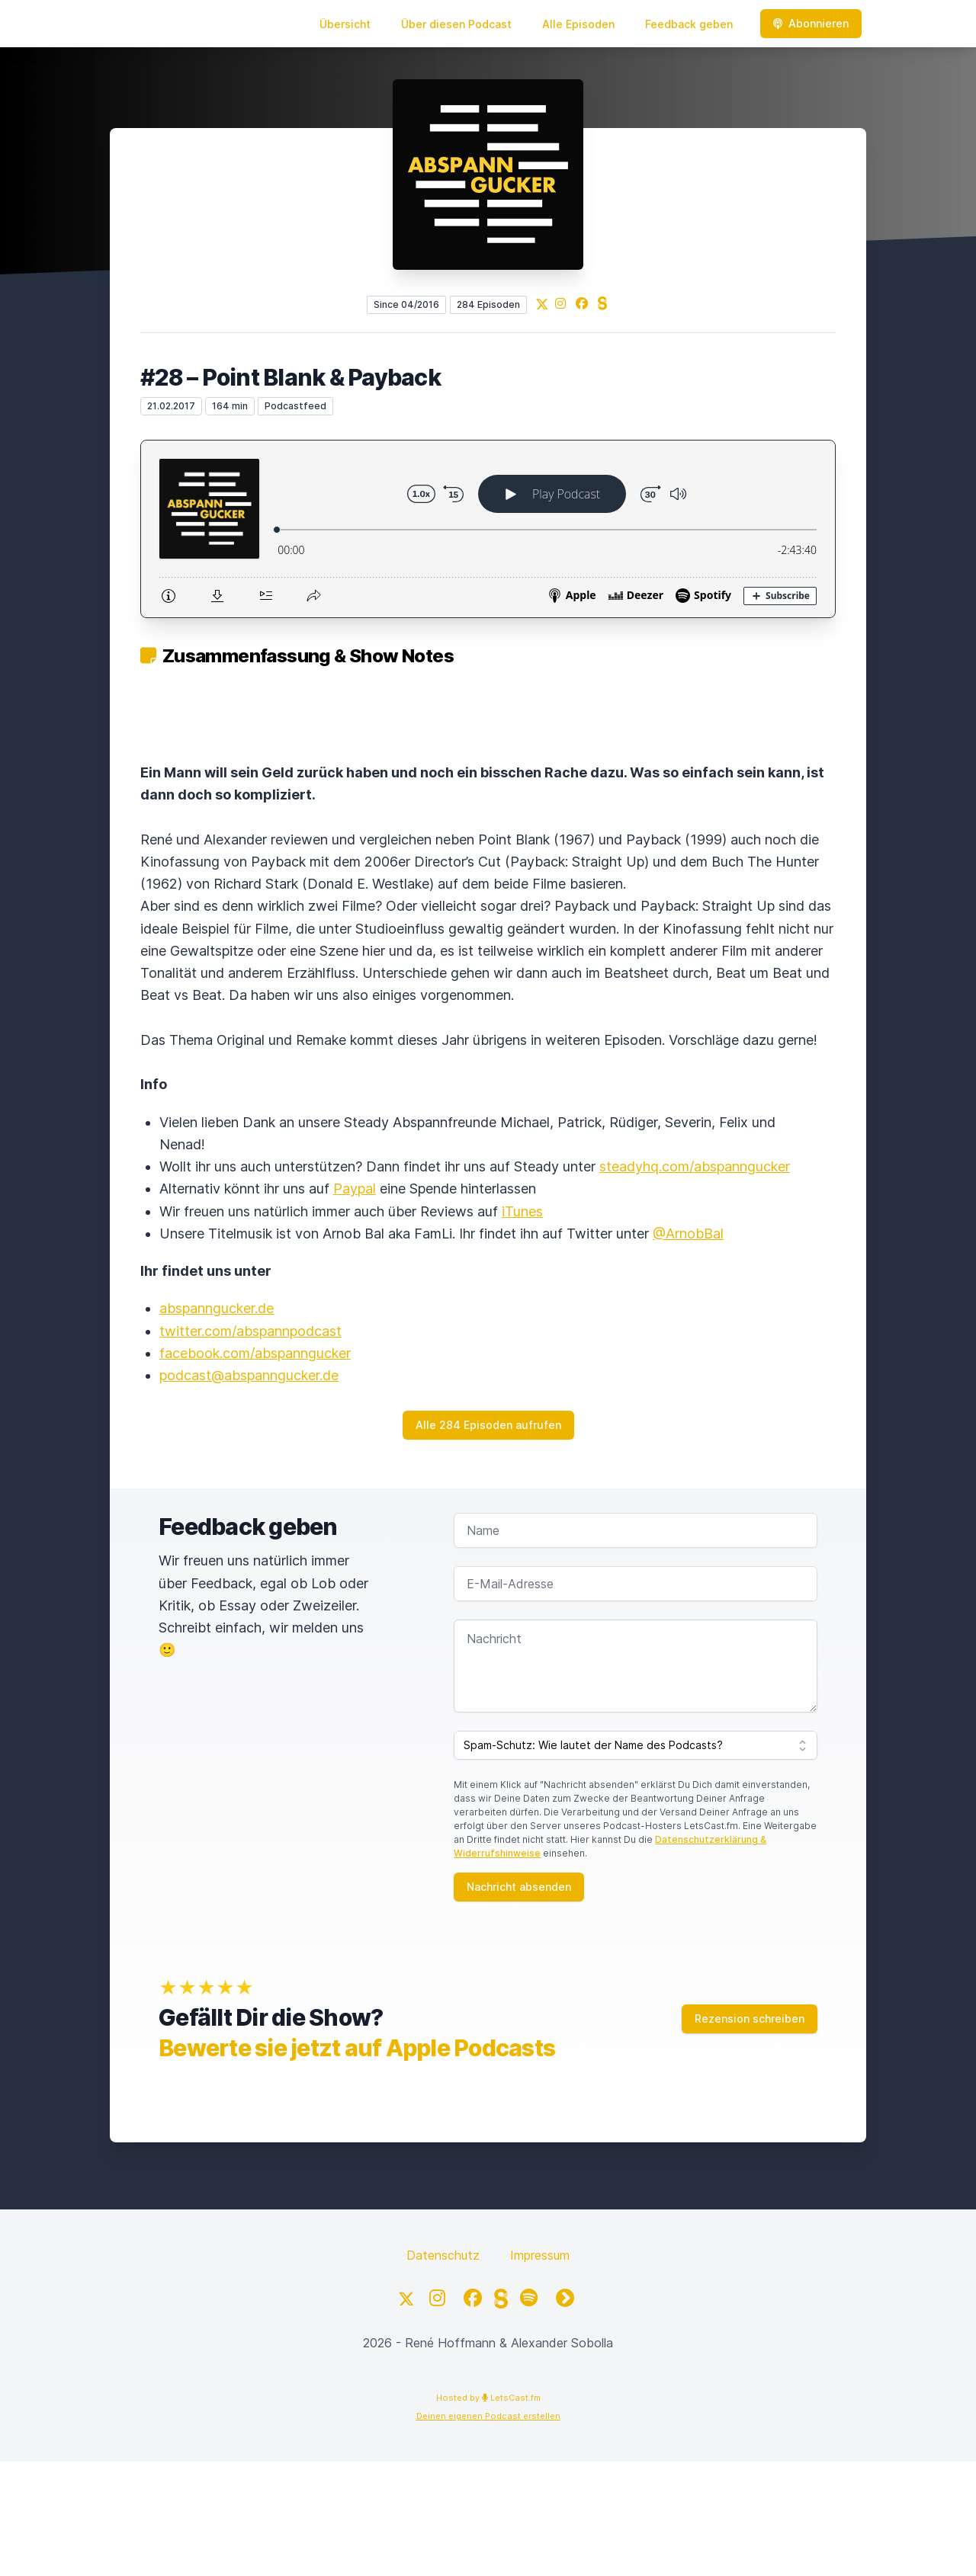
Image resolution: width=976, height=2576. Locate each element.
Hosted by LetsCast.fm (488, 2397)
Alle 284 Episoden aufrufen (488, 1424)
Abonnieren (811, 23)
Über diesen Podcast (456, 24)
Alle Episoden (578, 24)
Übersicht (345, 24)
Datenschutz (443, 2255)
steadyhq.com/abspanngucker (694, 1166)
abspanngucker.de (216, 1308)
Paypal (354, 1189)
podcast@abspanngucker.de (249, 1375)
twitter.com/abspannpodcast (250, 1331)
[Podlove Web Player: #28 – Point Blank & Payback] (488, 529)
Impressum (540, 2255)
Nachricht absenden (519, 1886)
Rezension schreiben (749, 2018)
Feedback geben (689, 24)
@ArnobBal (688, 1234)
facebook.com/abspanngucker (255, 1353)
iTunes (522, 1211)
